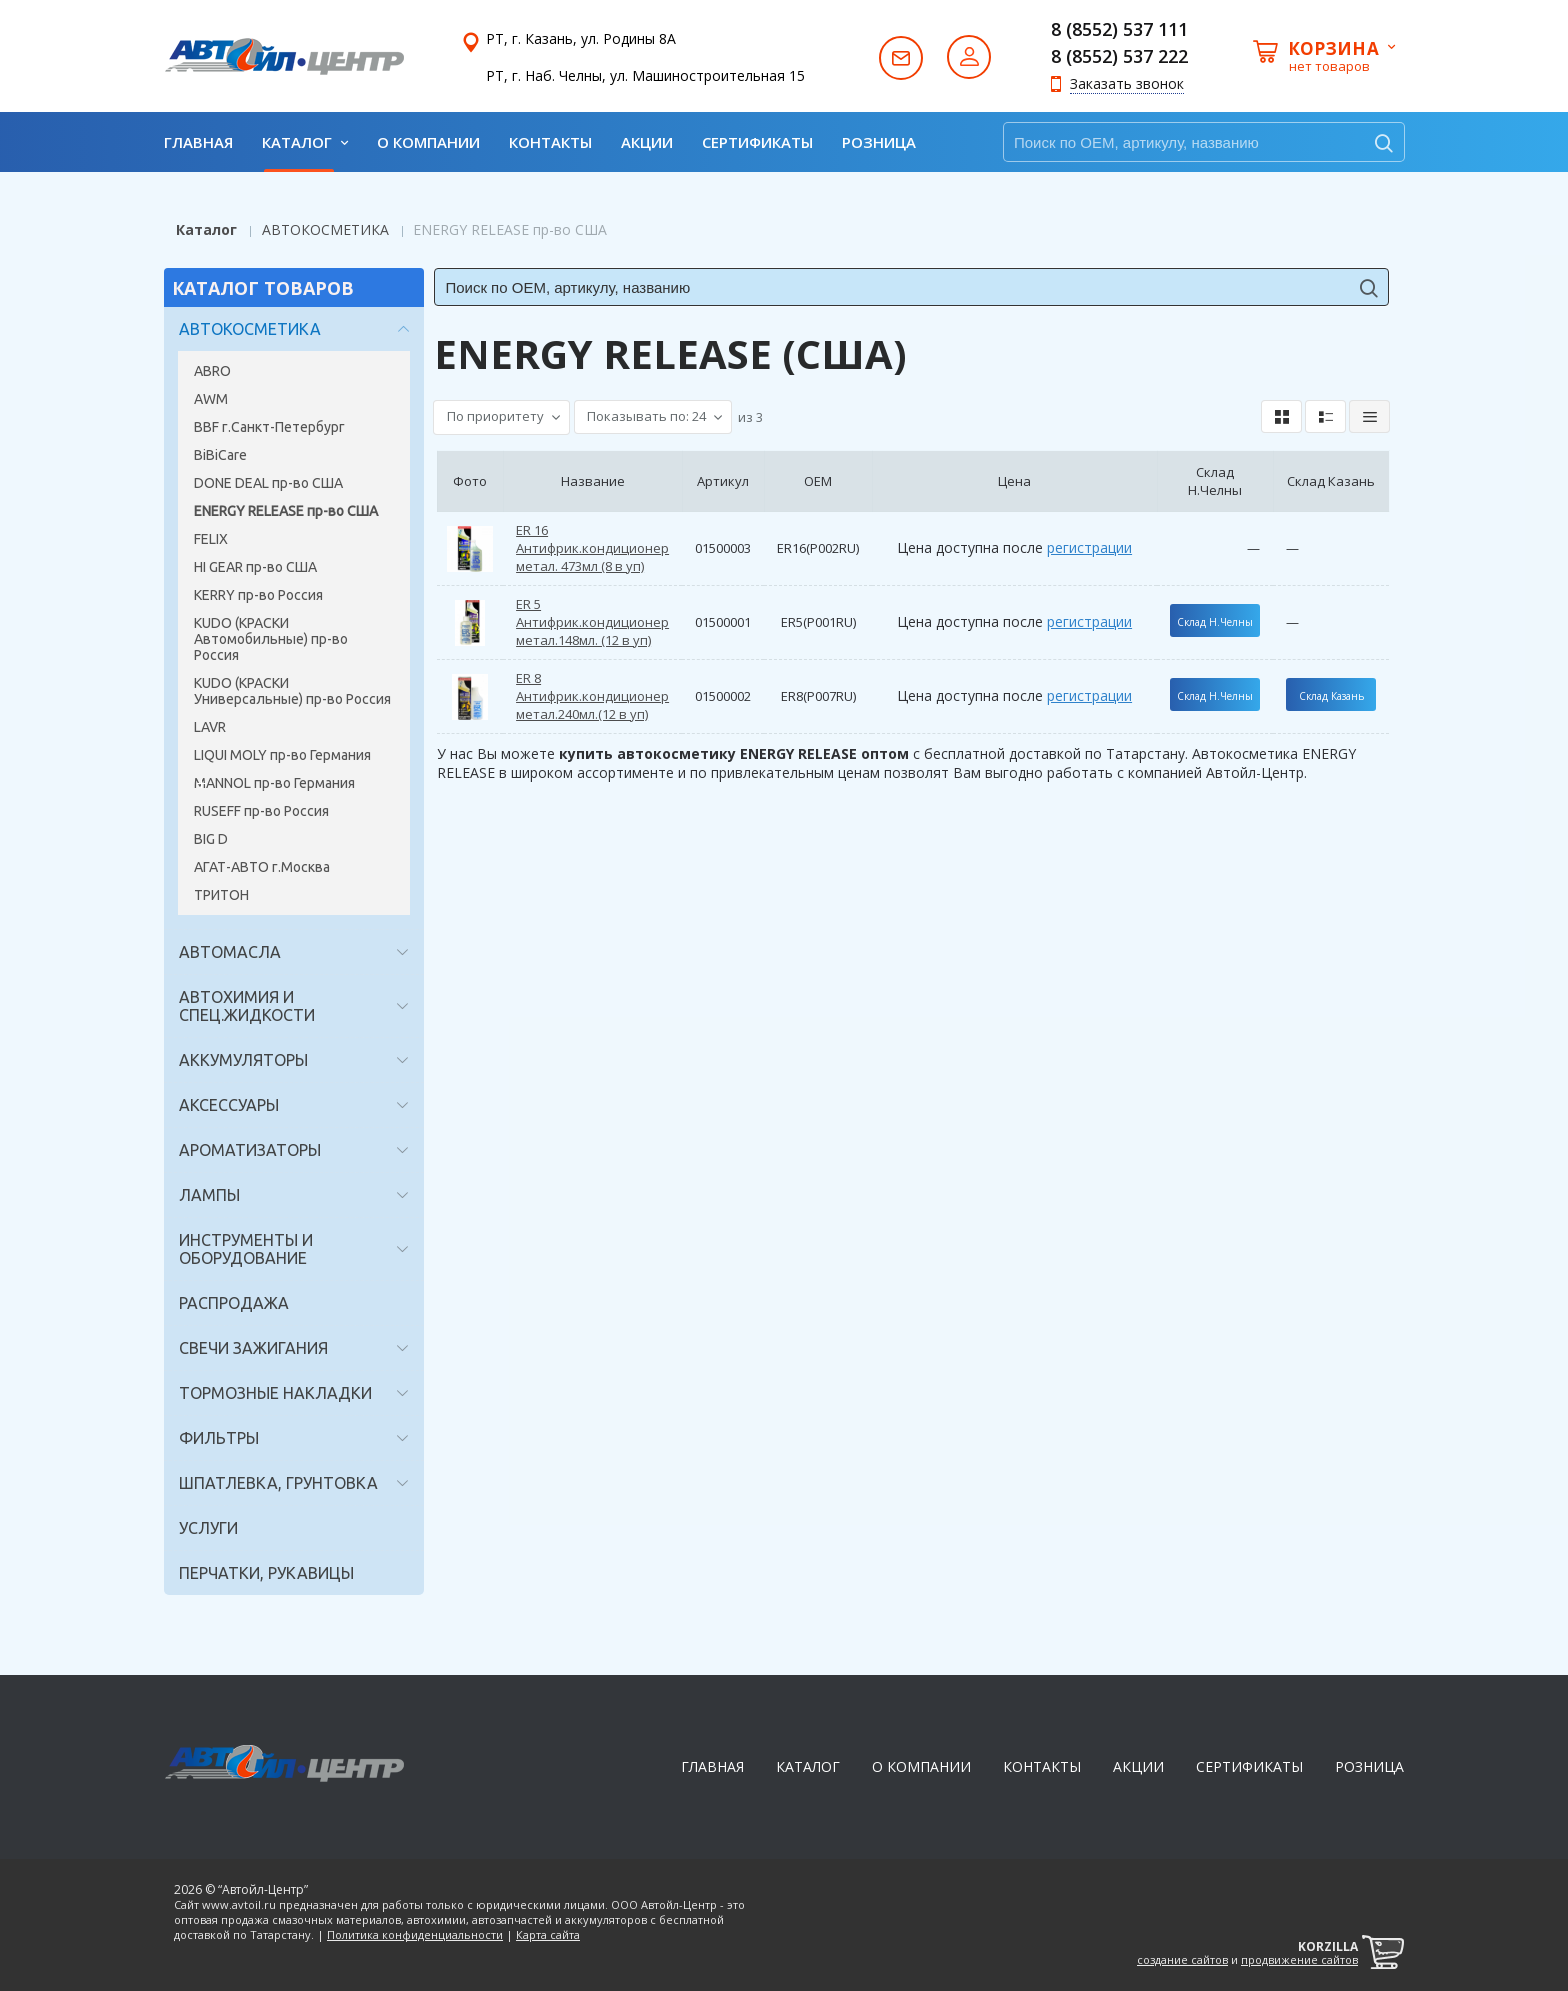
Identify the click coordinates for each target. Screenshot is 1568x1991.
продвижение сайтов (1299, 1959)
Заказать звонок (1127, 83)
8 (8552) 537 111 (1119, 29)
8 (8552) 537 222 (1119, 56)
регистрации (1087, 547)
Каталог (206, 229)
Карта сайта (548, 1934)
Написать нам (901, 57)
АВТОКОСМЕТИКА (325, 229)
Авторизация (969, 57)
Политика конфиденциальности (415, 1934)
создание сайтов (1182, 1959)
